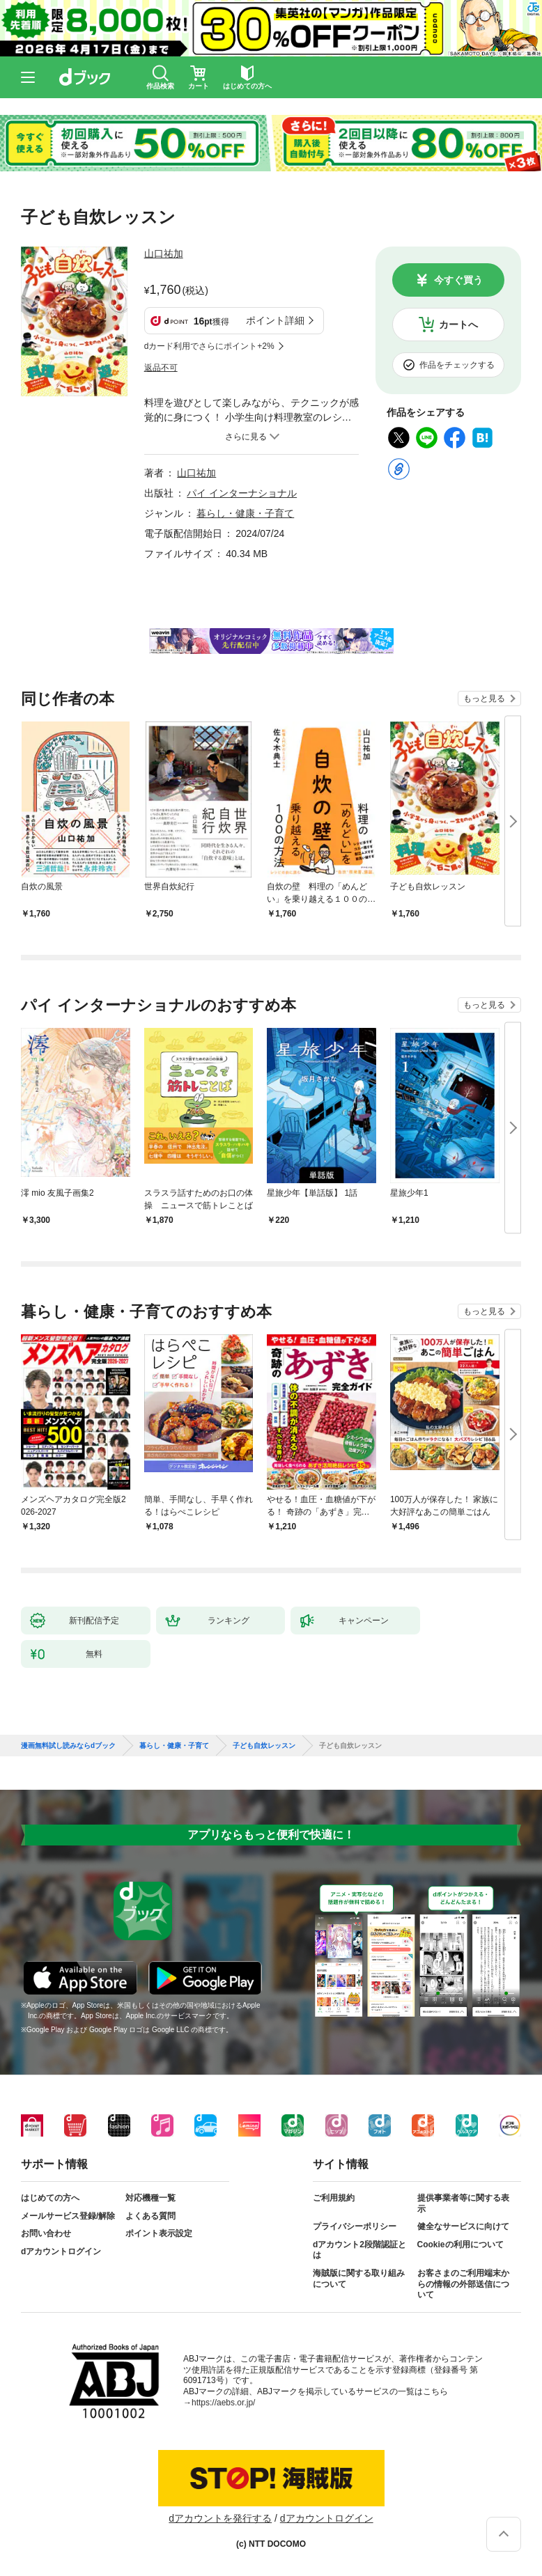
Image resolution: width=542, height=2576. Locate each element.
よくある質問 (150, 2216)
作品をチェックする (457, 365)
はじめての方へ (50, 2198)
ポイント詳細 (275, 320)
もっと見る (484, 698)
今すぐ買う (458, 280)
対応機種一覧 (150, 2198)
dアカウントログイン (61, 2251)
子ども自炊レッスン (264, 1745)
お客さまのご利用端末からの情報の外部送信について (463, 2284)
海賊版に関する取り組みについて (359, 2278)
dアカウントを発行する (220, 2518)
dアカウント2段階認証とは (359, 2250)
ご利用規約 (334, 2198)
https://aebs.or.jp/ (223, 2402)
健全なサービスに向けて (463, 2226)
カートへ (458, 324)
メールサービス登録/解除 (68, 2216)
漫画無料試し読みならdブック (68, 1745)
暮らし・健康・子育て (245, 513)
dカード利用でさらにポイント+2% (209, 346)
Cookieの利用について (460, 2244)
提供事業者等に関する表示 (463, 2203)
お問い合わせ (46, 2233)
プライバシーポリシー (354, 2226)
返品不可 (161, 368)
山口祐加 (163, 253)
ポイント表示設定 (158, 2233)
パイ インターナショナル (242, 493)
